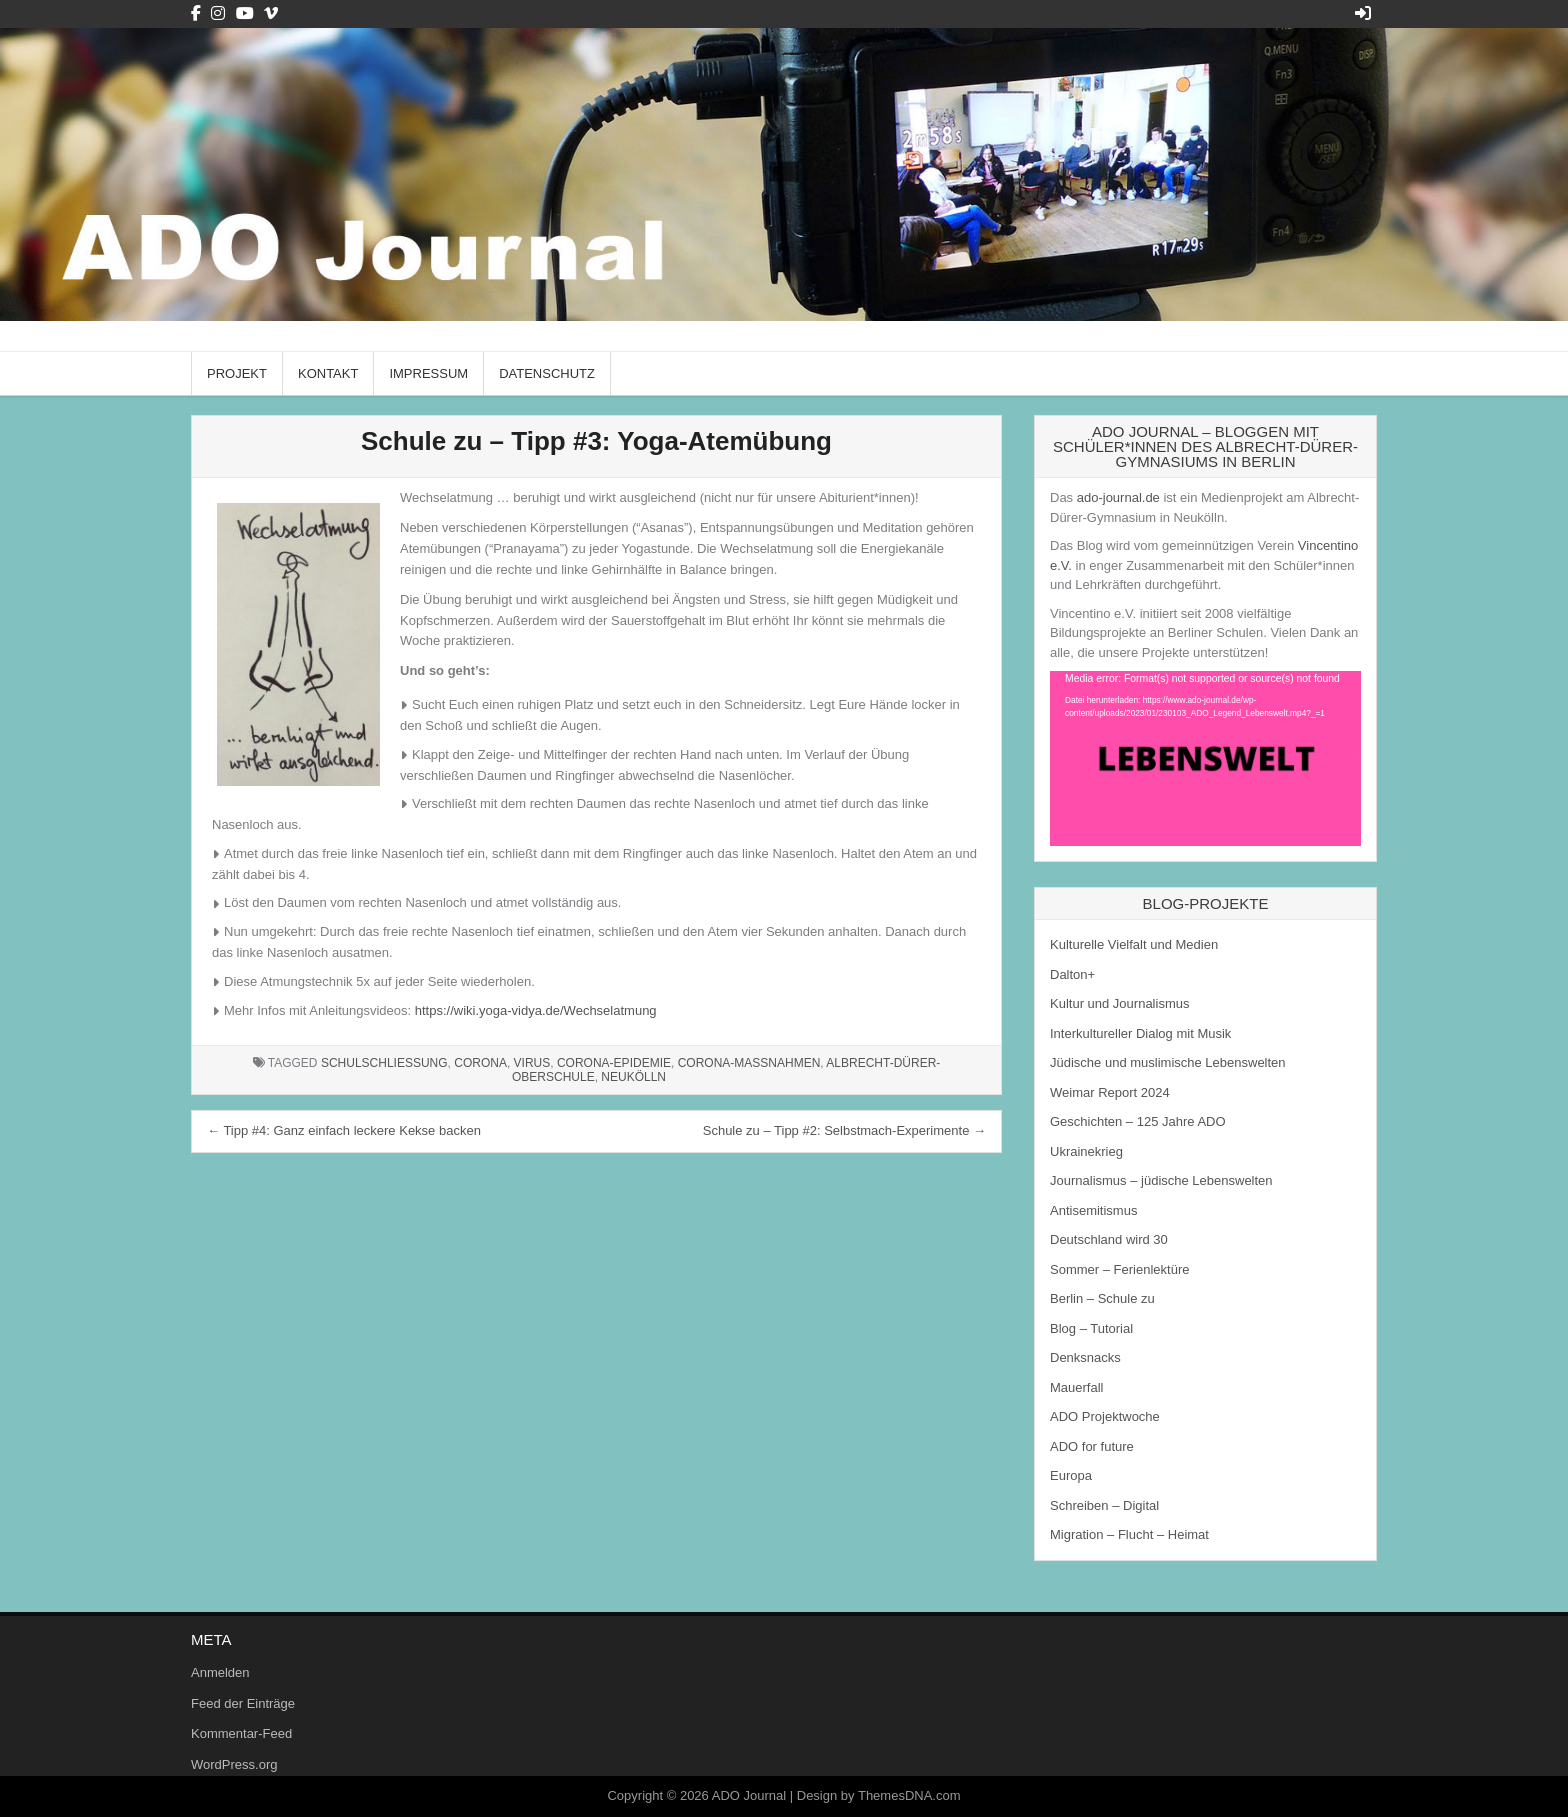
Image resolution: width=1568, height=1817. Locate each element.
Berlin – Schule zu (1102, 1298)
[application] (1205, 758)
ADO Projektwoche (1105, 1416)
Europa (1071, 1475)
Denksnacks (1085, 1357)
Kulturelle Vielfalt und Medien (1134, 944)
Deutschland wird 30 (1109, 1239)
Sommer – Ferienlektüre (1119, 1269)
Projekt (237, 373)
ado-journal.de (1118, 497)
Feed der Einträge (243, 1703)
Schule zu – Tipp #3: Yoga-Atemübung (596, 441)
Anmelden (220, 1672)
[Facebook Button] (196, 13)
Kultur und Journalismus (1119, 1003)
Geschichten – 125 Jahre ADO (1138, 1121)
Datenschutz (547, 373)
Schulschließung (384, 1063)
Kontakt (328, 373)
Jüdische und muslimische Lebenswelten (1168, 1062)
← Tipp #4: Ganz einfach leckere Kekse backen (344, 1130)
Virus (532, 1063)
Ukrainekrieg (1086, 1151)
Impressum (428, 373)
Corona (480, 1063)
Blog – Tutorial (1091, 1328)
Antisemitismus (1093, 1210)
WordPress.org (234, 1764)
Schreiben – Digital (1104, 1505)
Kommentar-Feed (241, 1733)
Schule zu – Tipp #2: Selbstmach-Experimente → (844, 1130)
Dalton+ (1072, 974)
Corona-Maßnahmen (749, 1063)
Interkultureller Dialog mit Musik (1140, 1033)
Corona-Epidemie (614, 1063)
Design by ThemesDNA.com (879, 1795)
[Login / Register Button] (1363, 13)
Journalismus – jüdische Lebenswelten (1161, 1180)
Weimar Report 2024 (1110, 1092)
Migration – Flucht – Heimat (1129, 1534)
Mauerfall (1076, 1387)
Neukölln (633, 1077)
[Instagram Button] (218, 13)
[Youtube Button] (245, 13)
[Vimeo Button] (271, 13)
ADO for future (1092, 1446)
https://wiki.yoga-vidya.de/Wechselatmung (536, 1010)
